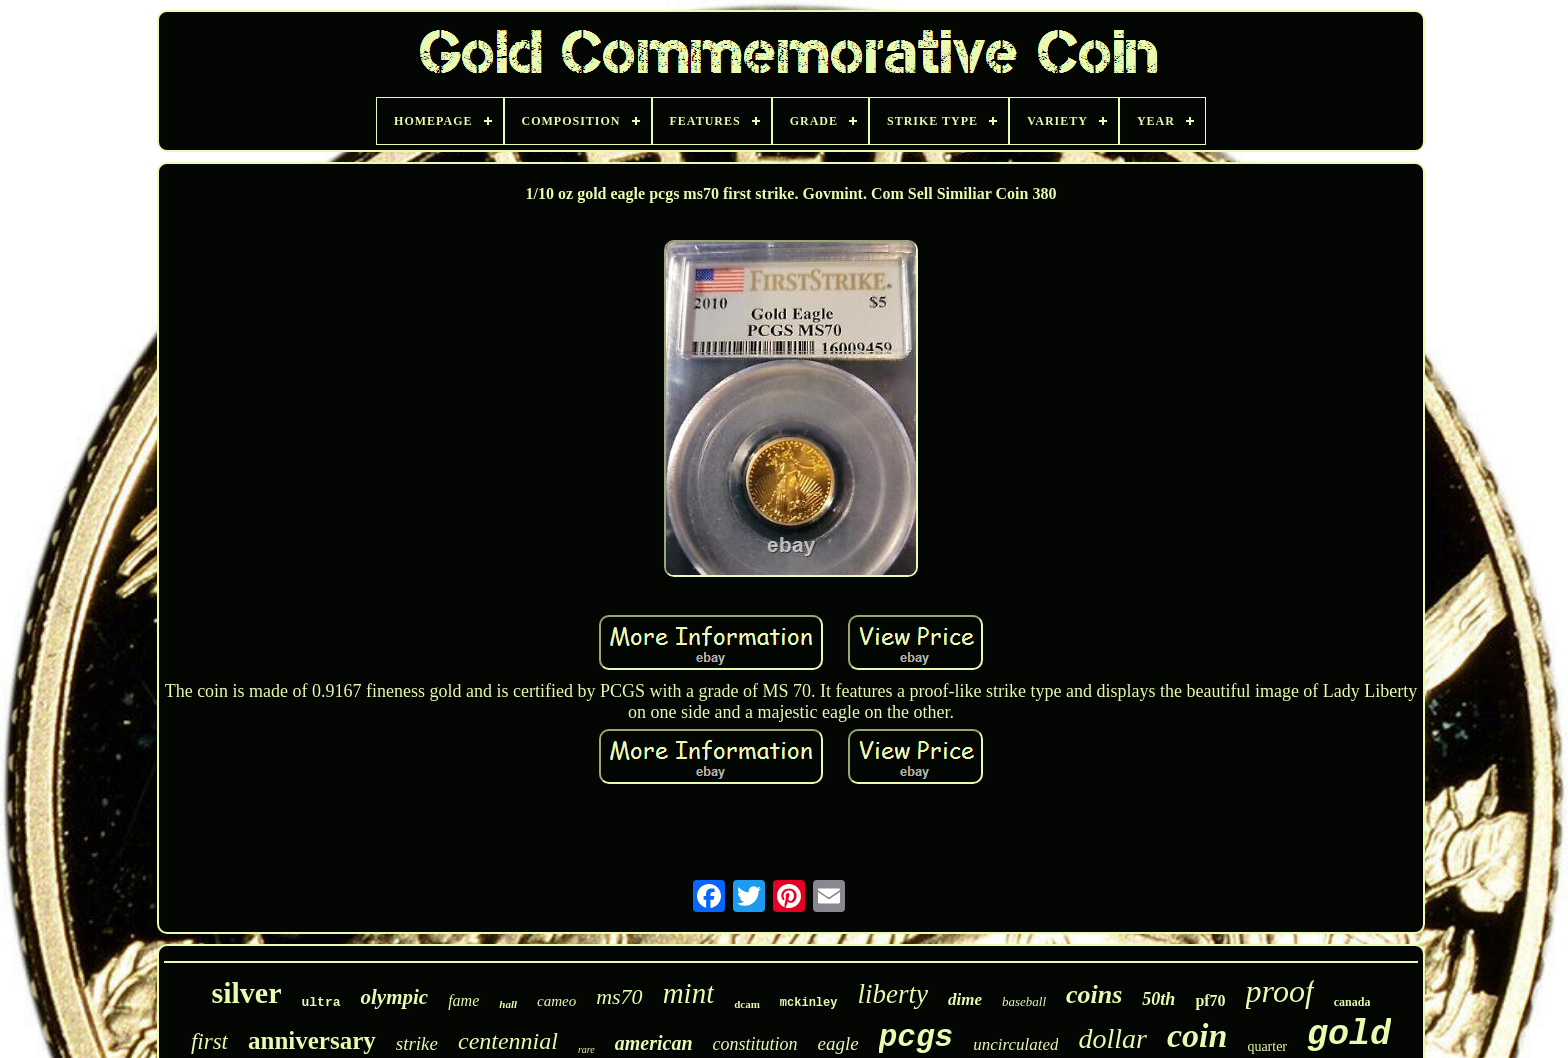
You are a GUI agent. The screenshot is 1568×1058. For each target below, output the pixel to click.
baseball (1024, 1001)
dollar (1112, 1038)
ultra (321, 1002)
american (654, 1043)
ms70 (619, 996)
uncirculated (1015, 1044)
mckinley (809, 1003)
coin (1197, 1035)
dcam (747, 1004)
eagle (838, 1043)
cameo (556, 1001)
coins (1094, 994)
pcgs (916, 1037)
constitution (755, 1044)
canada (1352, 1002)
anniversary (312, 1040)
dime (965, 999)
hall (508, 1004)
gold (1349, 1035)
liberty (892, 994)
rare (586, 1049)
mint (689, 993)
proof (1280, 991)
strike (417, 1043)
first (209, 1041)
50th (1158, 999)
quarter (1267, 1046)
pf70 (1210, 1000)
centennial (508, 1041)
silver (247, 992)
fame (463, 1000)
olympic (395, 997)
